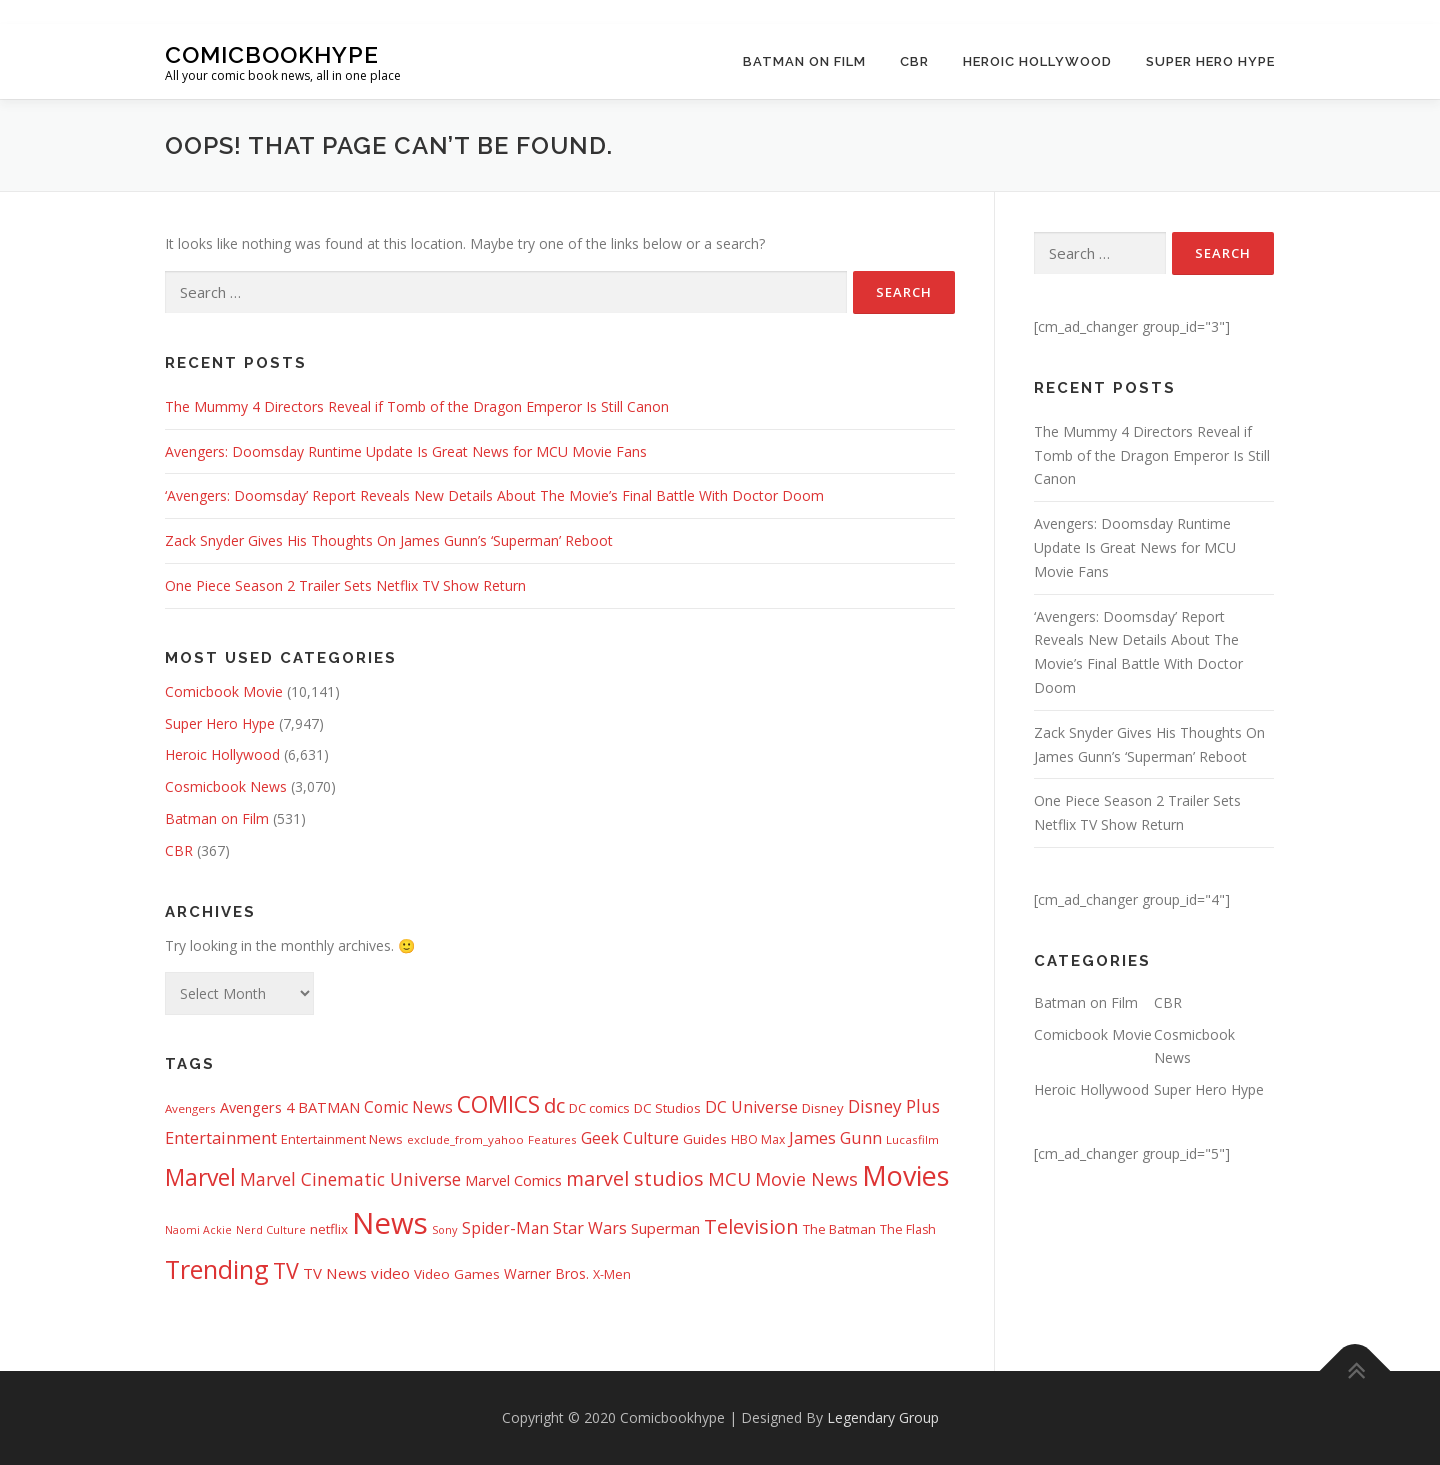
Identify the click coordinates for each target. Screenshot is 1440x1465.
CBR (914, 61)
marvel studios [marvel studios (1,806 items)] (635, 1178)
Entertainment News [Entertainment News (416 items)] (342, 1139)
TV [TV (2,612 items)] (286, 1270)
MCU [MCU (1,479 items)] (729, 1179)
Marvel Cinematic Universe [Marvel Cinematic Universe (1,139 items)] (350, 1179)
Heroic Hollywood (1037, 61)
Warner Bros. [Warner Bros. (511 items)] (546, 1273)
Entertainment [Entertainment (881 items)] (221, 1138)
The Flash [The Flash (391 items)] (908, 1229)
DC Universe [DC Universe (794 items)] (751, 1107)
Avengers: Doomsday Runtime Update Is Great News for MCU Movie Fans (406, 451)
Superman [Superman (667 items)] (665, 1228)
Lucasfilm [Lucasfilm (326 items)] (912, 1139)
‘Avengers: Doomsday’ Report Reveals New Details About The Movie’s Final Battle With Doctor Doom (494, 495)
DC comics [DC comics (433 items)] (599, 1108)
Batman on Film (804, 61)
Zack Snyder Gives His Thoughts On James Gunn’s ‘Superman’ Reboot (389, 540)
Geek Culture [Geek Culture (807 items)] (630, 1138)
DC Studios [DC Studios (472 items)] (667, 1108)
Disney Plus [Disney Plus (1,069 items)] (894, 1106)
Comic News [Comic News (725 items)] (408, 1107)
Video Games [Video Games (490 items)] (457, 1274)
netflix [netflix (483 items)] (329, 1229)
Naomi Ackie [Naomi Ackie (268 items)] (198, 1230)
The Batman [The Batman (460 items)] (839, 1229)
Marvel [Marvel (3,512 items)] (200, 1177)
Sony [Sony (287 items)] (445, 1229)
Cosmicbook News (226, 786)
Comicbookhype (272, 53)
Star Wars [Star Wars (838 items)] (590, 1228)
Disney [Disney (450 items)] (823, 1108)
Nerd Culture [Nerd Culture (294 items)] (271, 1229)
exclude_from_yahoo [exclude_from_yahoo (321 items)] (465, 1139)
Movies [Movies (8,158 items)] (905, 1175)
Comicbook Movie (224, 691)
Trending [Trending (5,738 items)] (217, 1269)
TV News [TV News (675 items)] (335, 1273)
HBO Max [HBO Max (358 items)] (758, 1139)
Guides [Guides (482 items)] (705, 1139)
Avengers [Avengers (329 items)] (190, 1108)
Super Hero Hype (1210, 61)
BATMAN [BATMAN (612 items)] (329, 1107)
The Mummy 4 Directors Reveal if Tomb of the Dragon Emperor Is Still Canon (417, 406)
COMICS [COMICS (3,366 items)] (498, 1104)
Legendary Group (883, 1417)
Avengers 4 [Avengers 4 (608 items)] (257, 1107)
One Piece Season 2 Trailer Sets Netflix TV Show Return (345, 585)
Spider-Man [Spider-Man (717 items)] (505, 1228)
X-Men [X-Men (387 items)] (612, 1274)
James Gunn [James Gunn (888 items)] (835, 1138)
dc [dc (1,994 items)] (554, 1105)
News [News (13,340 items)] (390, 1223)
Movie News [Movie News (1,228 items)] (806, 1179)
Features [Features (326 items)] (552, 1139)
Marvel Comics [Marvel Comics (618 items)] (513, 1180)
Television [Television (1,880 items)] (751, 1226)
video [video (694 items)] (390, 1273)
